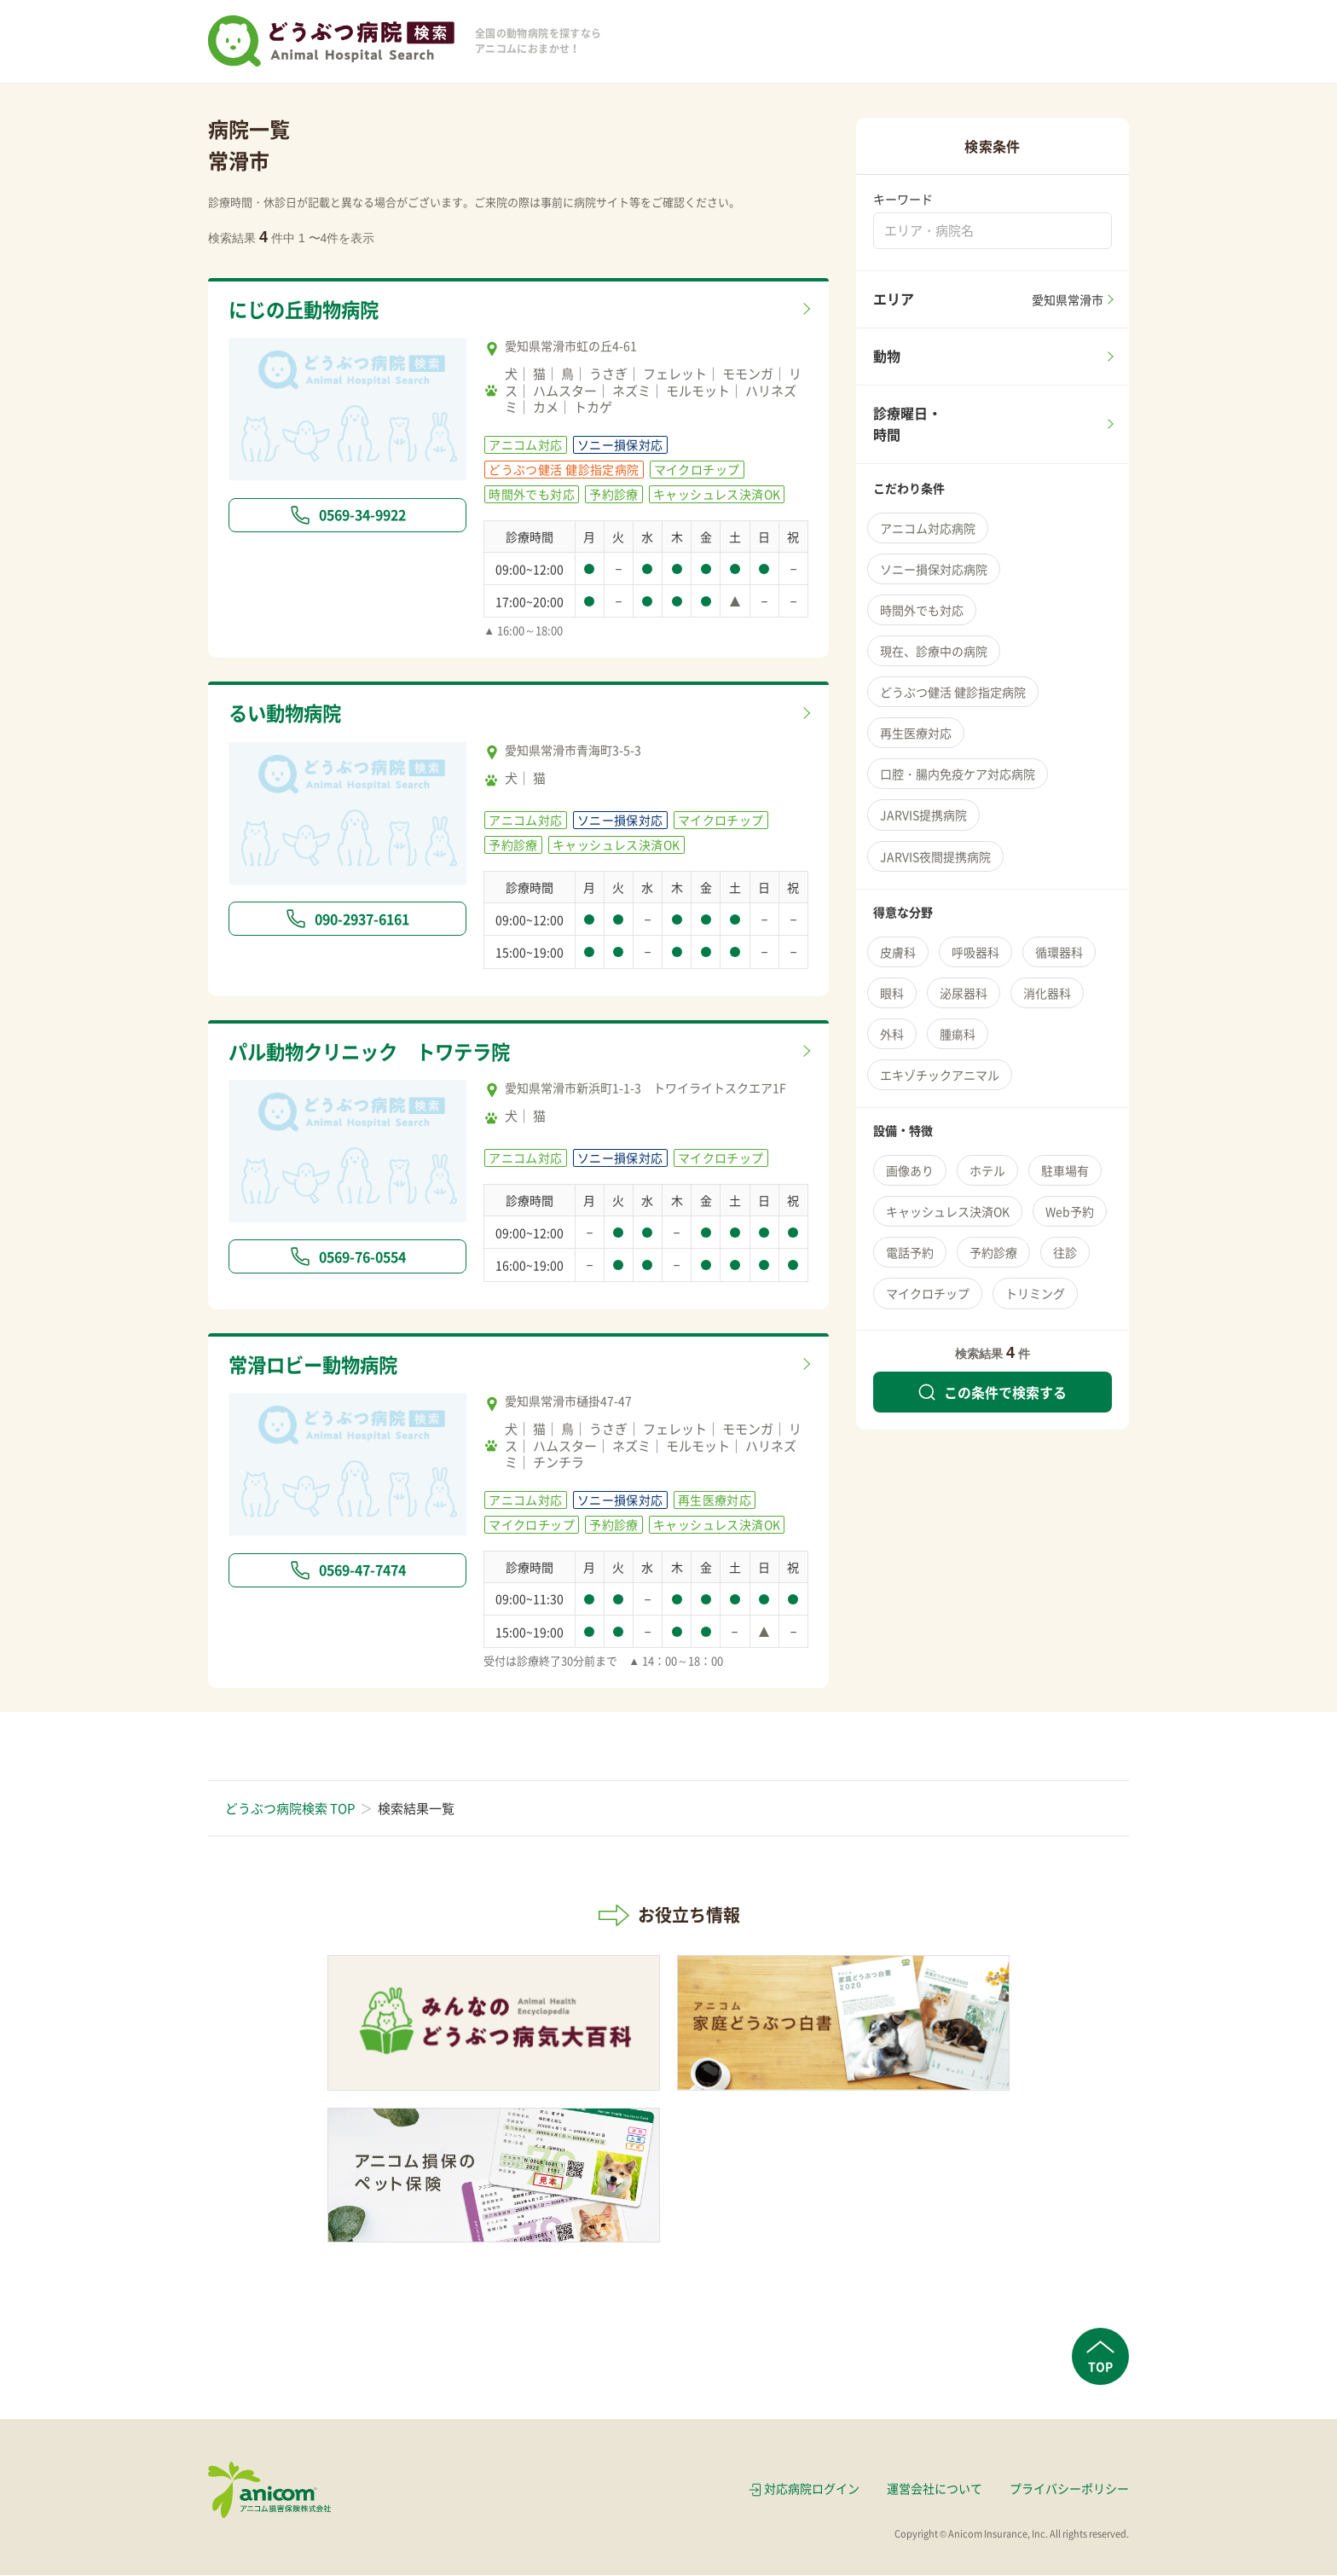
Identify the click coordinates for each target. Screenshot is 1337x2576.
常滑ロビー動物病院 (317, 1364)
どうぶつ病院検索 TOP (290, 1809)
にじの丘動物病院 (307, 309)
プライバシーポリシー (1069, 2489)
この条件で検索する (992, 1392)
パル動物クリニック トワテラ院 (376, 1051)
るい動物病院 (287, 713)
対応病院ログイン (812, 2489)
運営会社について (934, 2489)
